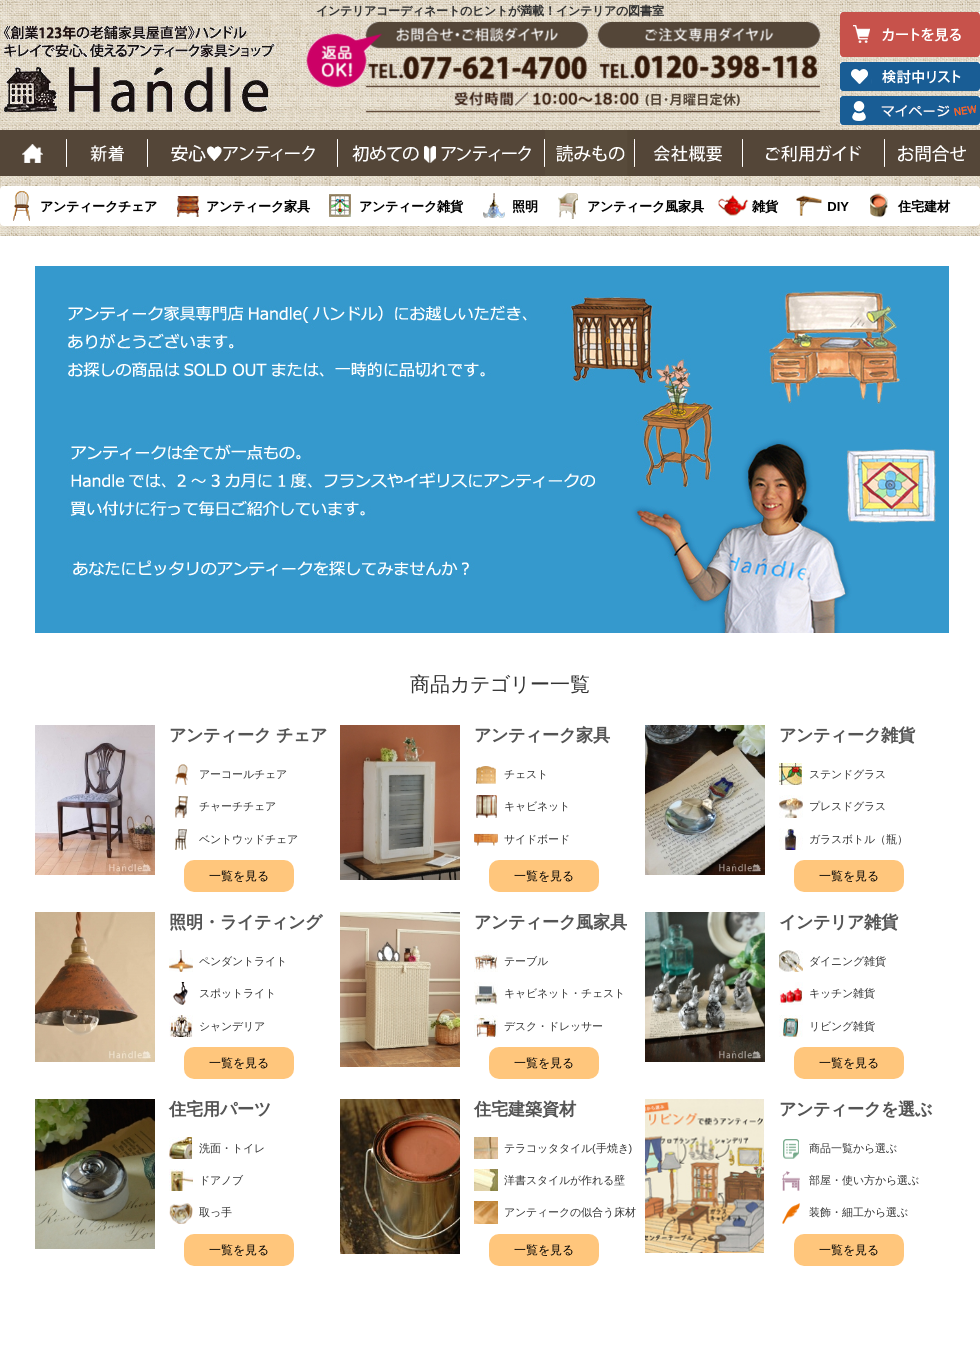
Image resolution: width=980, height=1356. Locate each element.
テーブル (526, 961)
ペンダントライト (243, 961)
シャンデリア (232, 1026)
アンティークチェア (98, 206)
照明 (525, 206)
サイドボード (537, 839)
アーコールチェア (243, 774)
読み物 (590, 153)
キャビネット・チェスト (564, 993)
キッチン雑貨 (842, 993)
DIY (838, 206)
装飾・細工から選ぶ (858, 1212)
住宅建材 (924, 206)
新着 (107, 153)
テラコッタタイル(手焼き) (568, 1148)
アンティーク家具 (258, 206)
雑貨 (765, 206)
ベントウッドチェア (248, 839)
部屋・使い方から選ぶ (864, 1180)
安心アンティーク (243, 153)
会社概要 (689, 153)
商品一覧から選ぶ (853, 1148)
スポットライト (237, 993)
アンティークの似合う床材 (570, 1212)
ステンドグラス (847, 774)
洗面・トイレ (232, 1148)
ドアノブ (221, 1180)
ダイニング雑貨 (847, 961)
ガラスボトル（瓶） (858, 839)
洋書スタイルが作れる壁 (564, 1180)
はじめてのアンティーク (441, 153)
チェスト (526, 774)
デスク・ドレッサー (553, 1026)
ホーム (33, 153)
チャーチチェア (237, 806)
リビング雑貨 (842, 1026)
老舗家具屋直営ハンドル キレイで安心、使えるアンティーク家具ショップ (146, 74)
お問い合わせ (932, 153)
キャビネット (537, 806)
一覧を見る (239, 876)
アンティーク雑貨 (411, 206)
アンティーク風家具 (645, 206)
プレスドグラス (847, 806)
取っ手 (215, 1212)
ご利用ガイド (814, 153)
